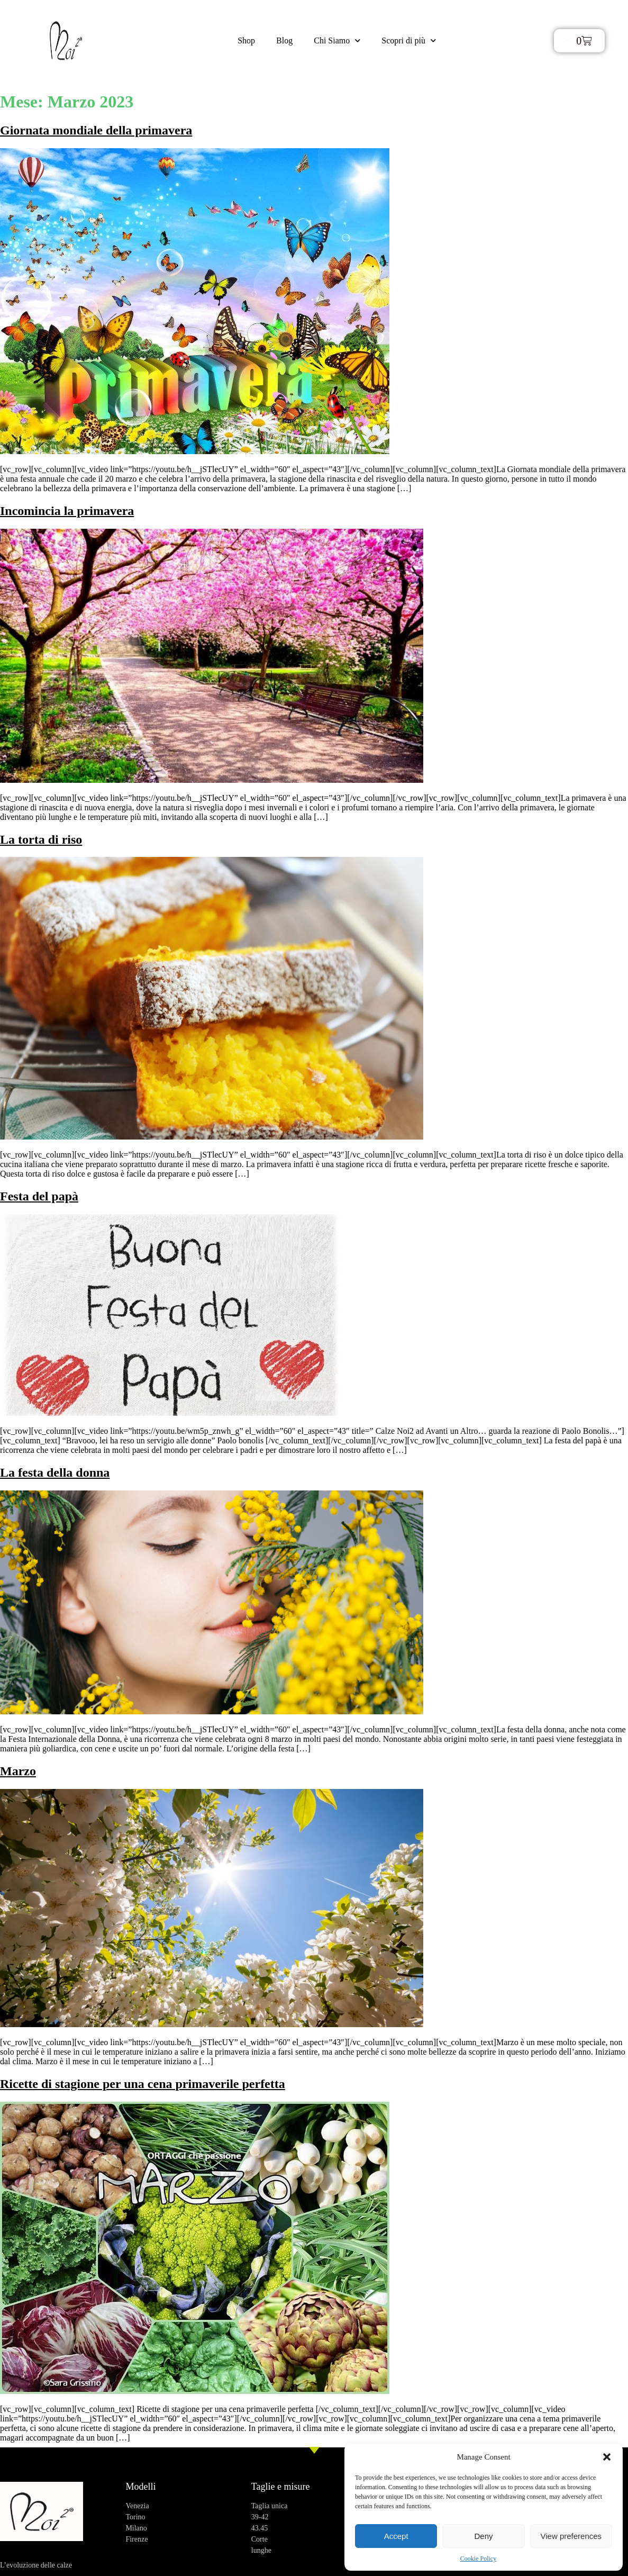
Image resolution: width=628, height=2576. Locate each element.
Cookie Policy (478, 2558)
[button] (607, 2457)
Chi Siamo (337, 40)
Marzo (18, 1771)
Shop (246, 40)
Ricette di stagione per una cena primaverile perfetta (142, 2084)
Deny (483, 2536)
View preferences (571, 2536)
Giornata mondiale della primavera (96, 130)
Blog (284, 40)
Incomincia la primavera (67, 511)
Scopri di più (408, 40)
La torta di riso (41, 839)
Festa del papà (39, 1196)
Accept (396, 2536)
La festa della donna (55, 1472)
